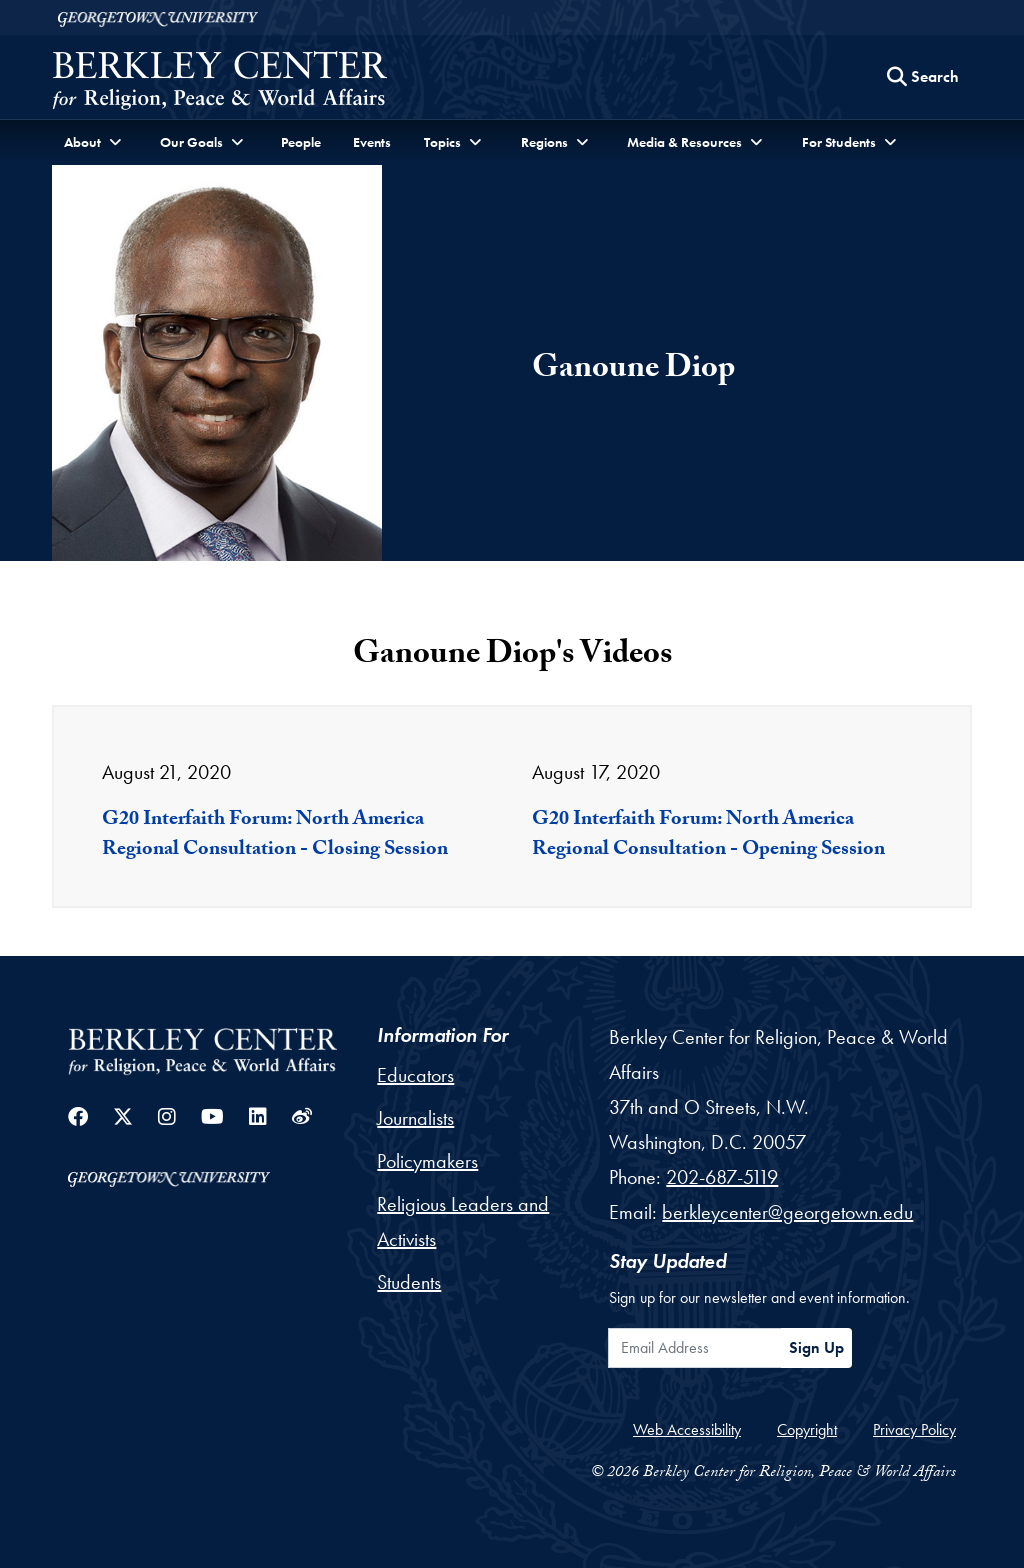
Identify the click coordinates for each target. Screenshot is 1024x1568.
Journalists (415, 1118)
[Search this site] (923, 77)
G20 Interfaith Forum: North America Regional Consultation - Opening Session (708, 836)
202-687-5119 (722, 1177)
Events (372, 142)
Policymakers (427, 1161)
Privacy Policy (914, 1429)
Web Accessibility (687, 1429)
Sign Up (816, 1347)
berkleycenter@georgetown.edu (787, 1212)
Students (409, 1282)
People (301, 142)
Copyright (807, 1429)
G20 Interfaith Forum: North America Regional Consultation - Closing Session (275, 836)
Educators (415, 1075)
